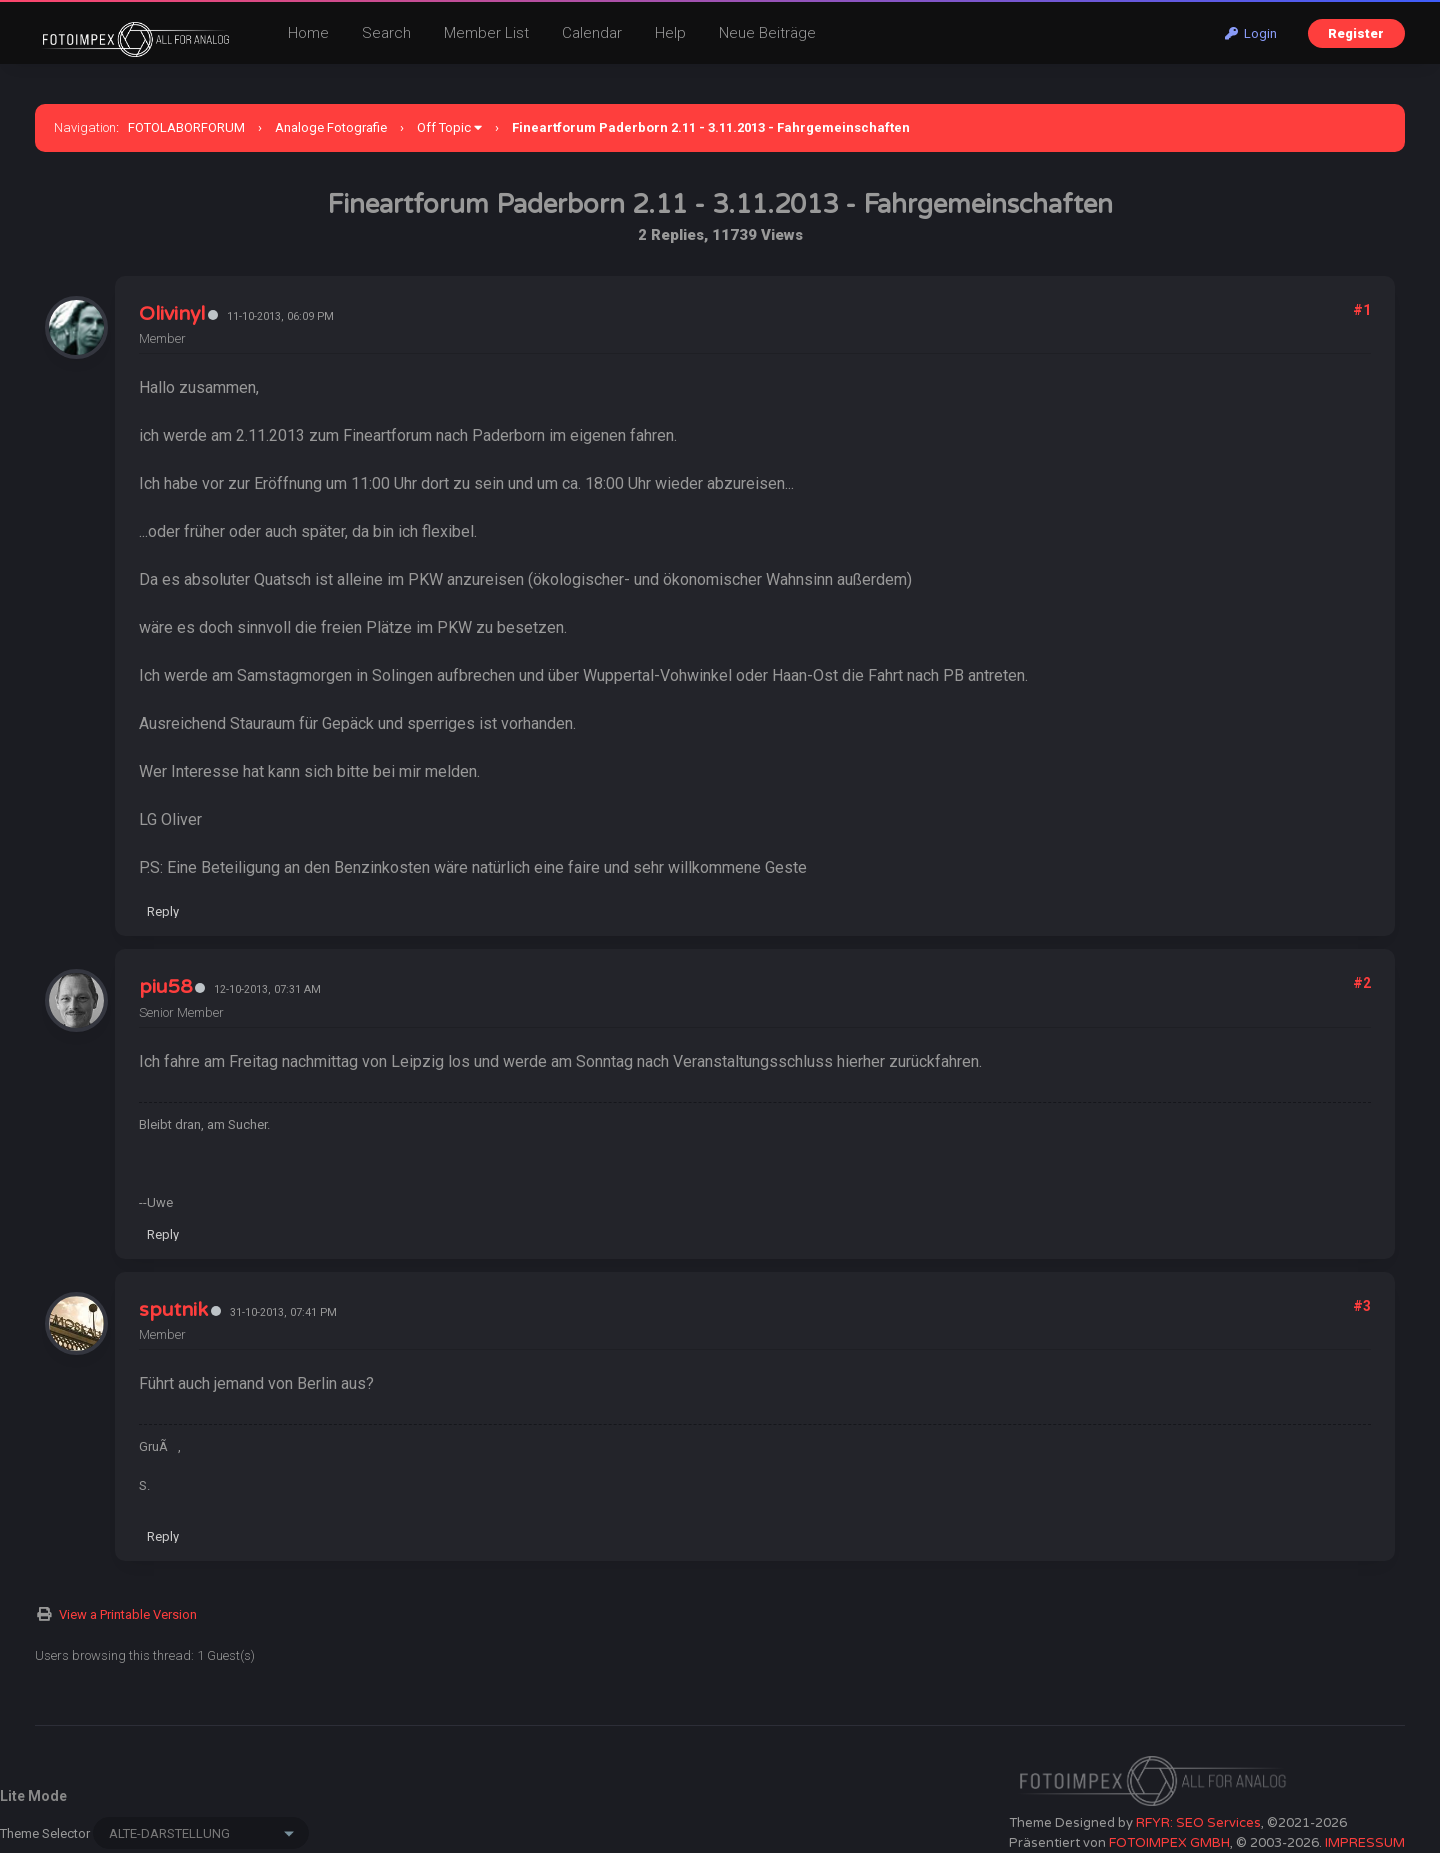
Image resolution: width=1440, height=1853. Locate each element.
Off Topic (444, 127)
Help (670, 33)
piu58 (165, 987)
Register (1356, 33)
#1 (1362, 310)
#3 (1362, 1306)
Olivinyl (172, 314)
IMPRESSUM (1365, 1843)
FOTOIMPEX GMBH (1169, 1843)
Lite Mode (33, 1796)
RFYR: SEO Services (1198, 1823)
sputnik (173, 1310)
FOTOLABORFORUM (186, 127)
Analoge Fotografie (331, 127)
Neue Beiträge (767, 33)
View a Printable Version (128, 1614)
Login (1251, 33)
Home (308, 33)
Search (386, 33)
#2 (1362, 983)
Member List (486, 33)
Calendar (592, 33)
